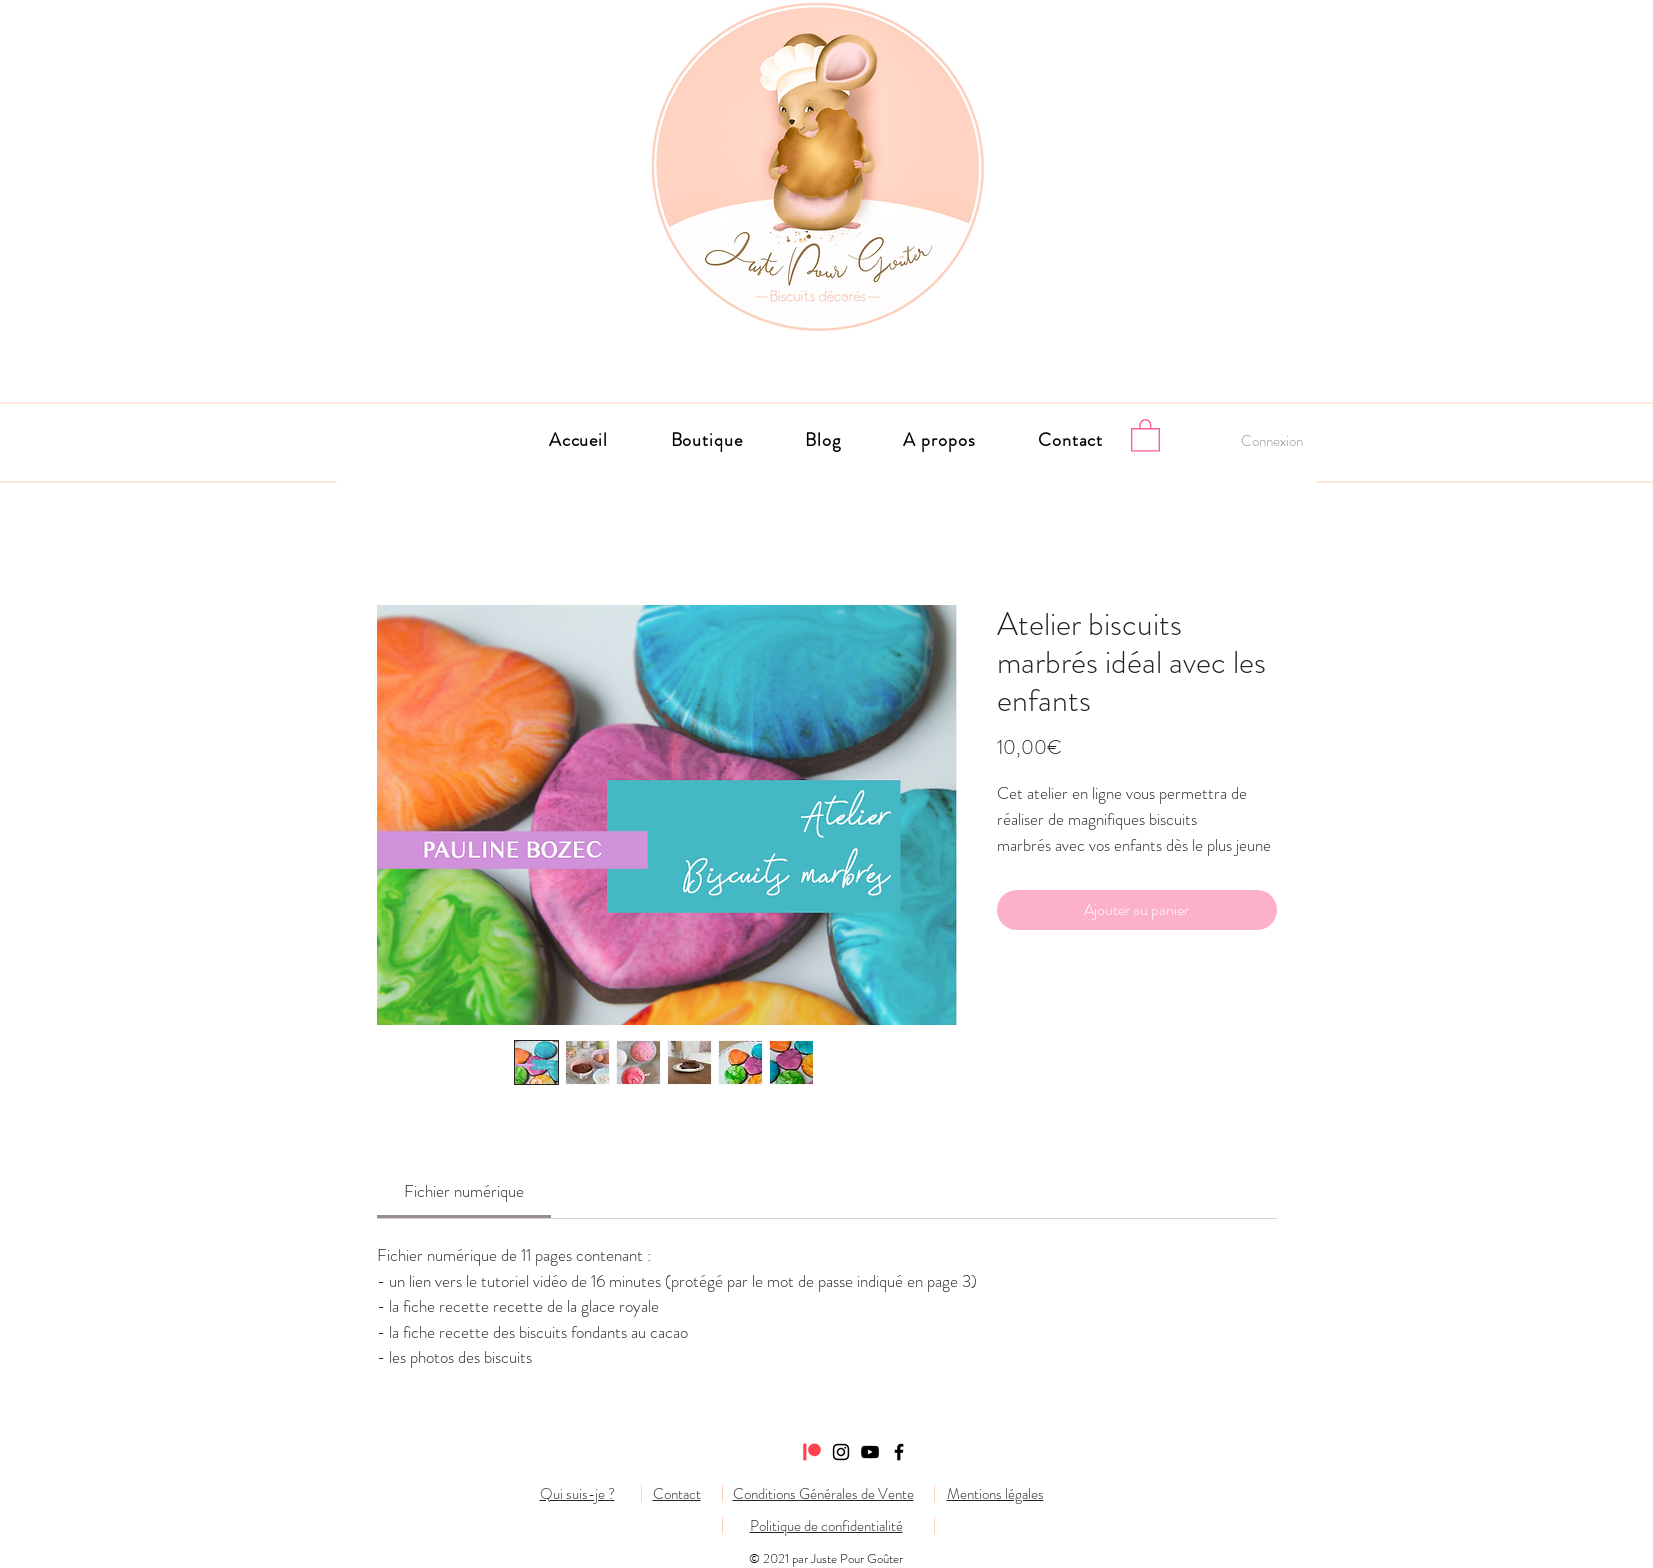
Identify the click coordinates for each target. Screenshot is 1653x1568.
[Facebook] (899, 1452)
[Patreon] (812, 1452)
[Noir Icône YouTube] (870, 1452)
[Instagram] (841, 1452)
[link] (464, 1191)
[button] (939, 440)
